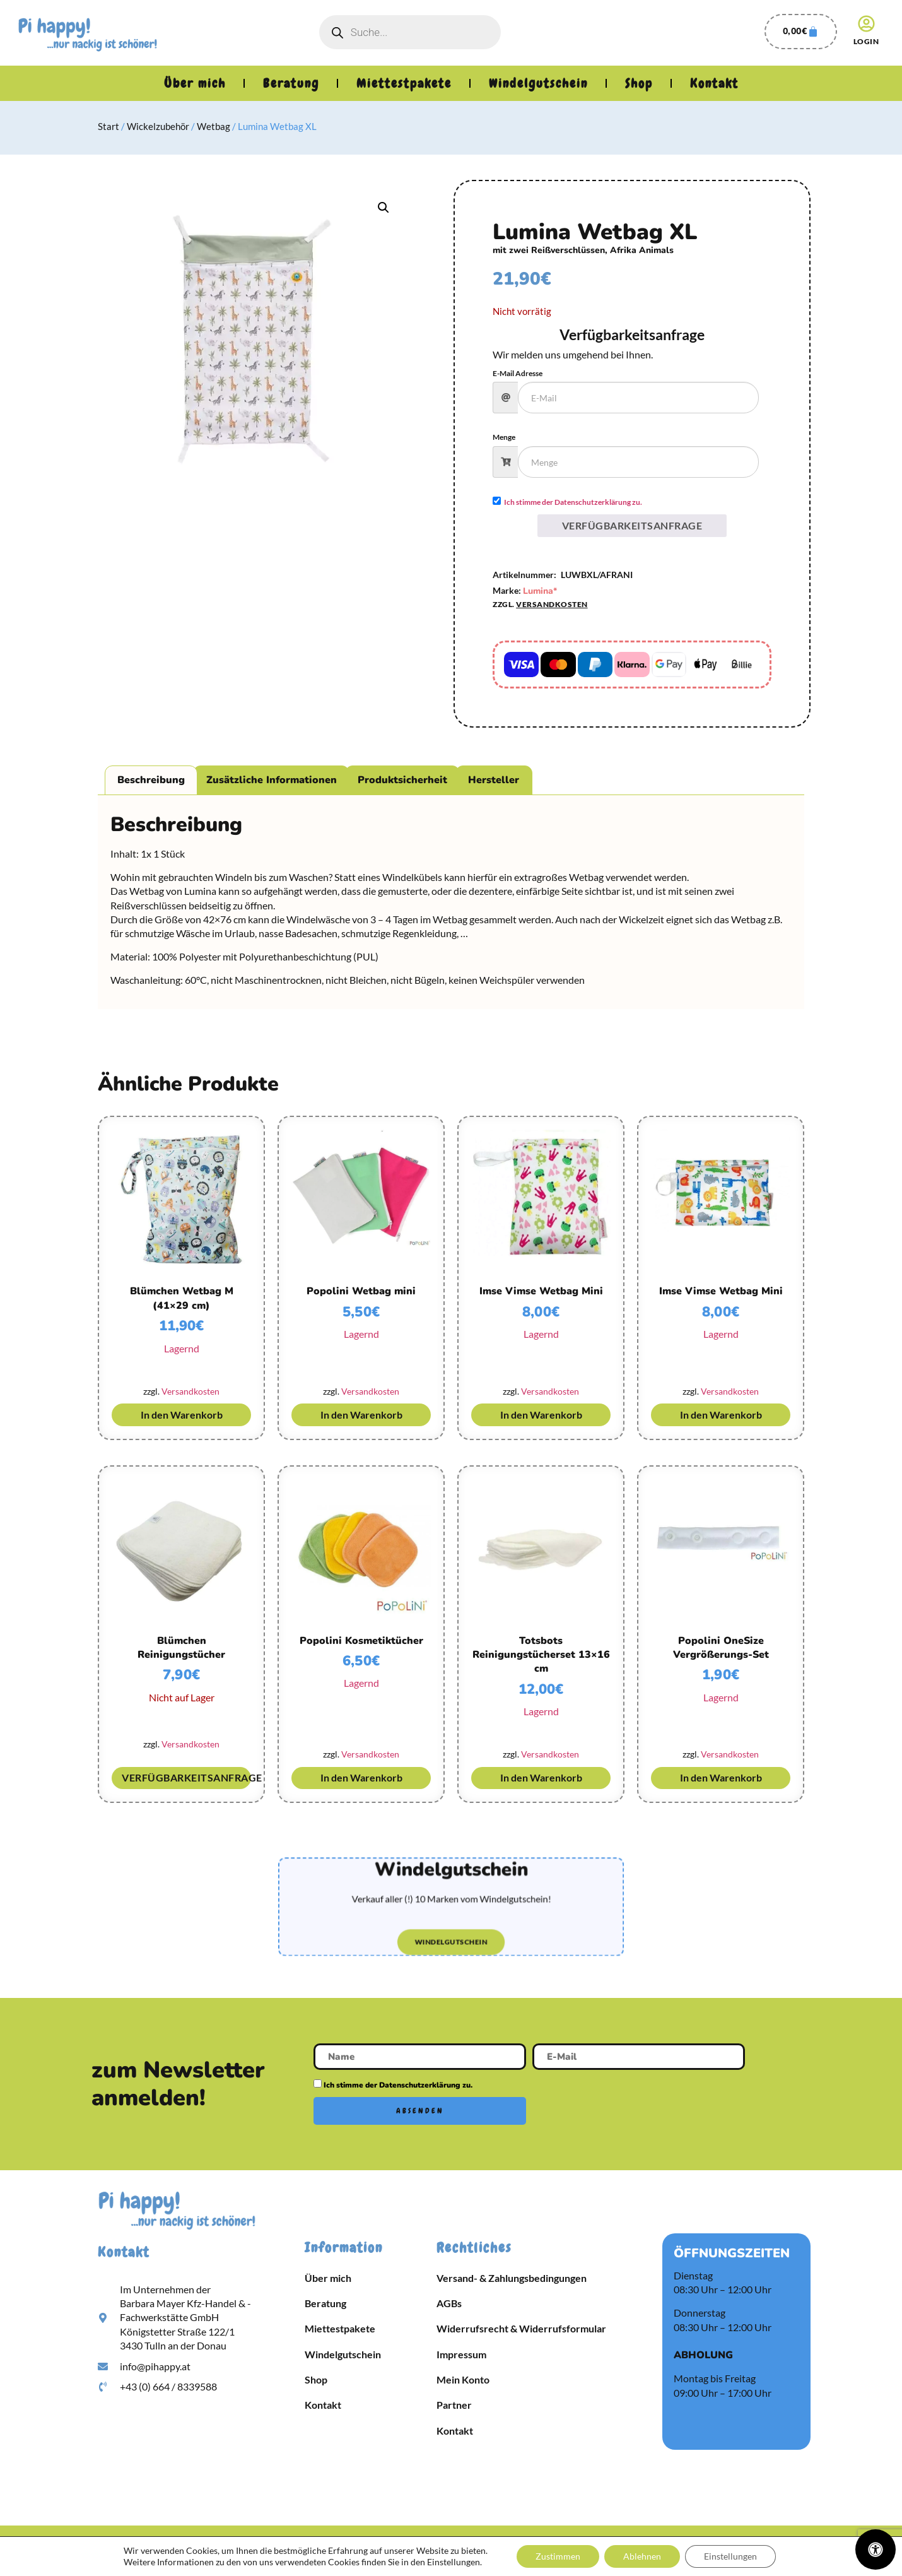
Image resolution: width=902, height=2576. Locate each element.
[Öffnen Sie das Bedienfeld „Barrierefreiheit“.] (875, 2549)
